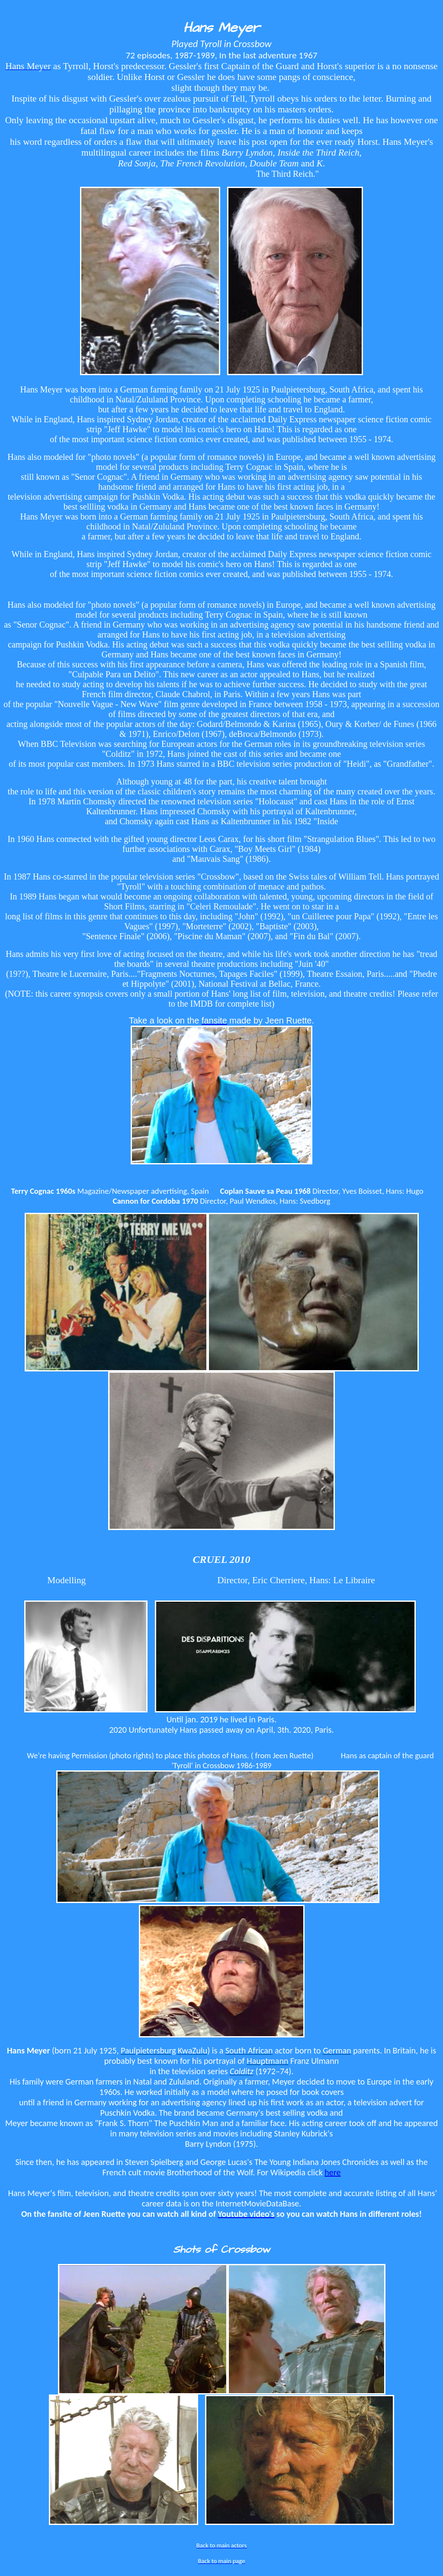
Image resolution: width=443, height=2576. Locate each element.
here (332, 2172)
